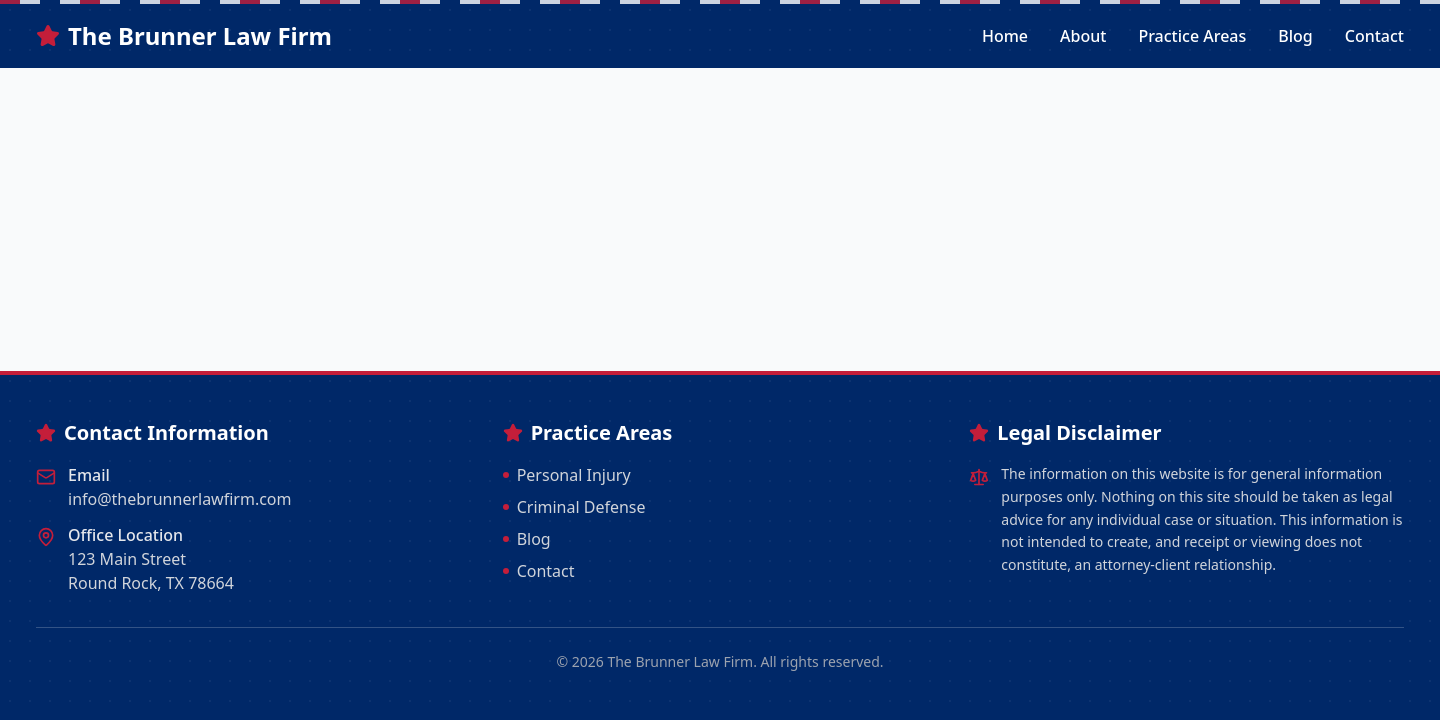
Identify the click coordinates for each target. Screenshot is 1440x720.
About (1083, 36)
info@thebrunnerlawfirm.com (180, 499)
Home (1005, 36)
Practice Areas (1192, 36)
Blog (1295, 36)
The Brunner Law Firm (184, 36)
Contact (1374, 36)
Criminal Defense (574, 507)
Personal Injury (567, 475)
